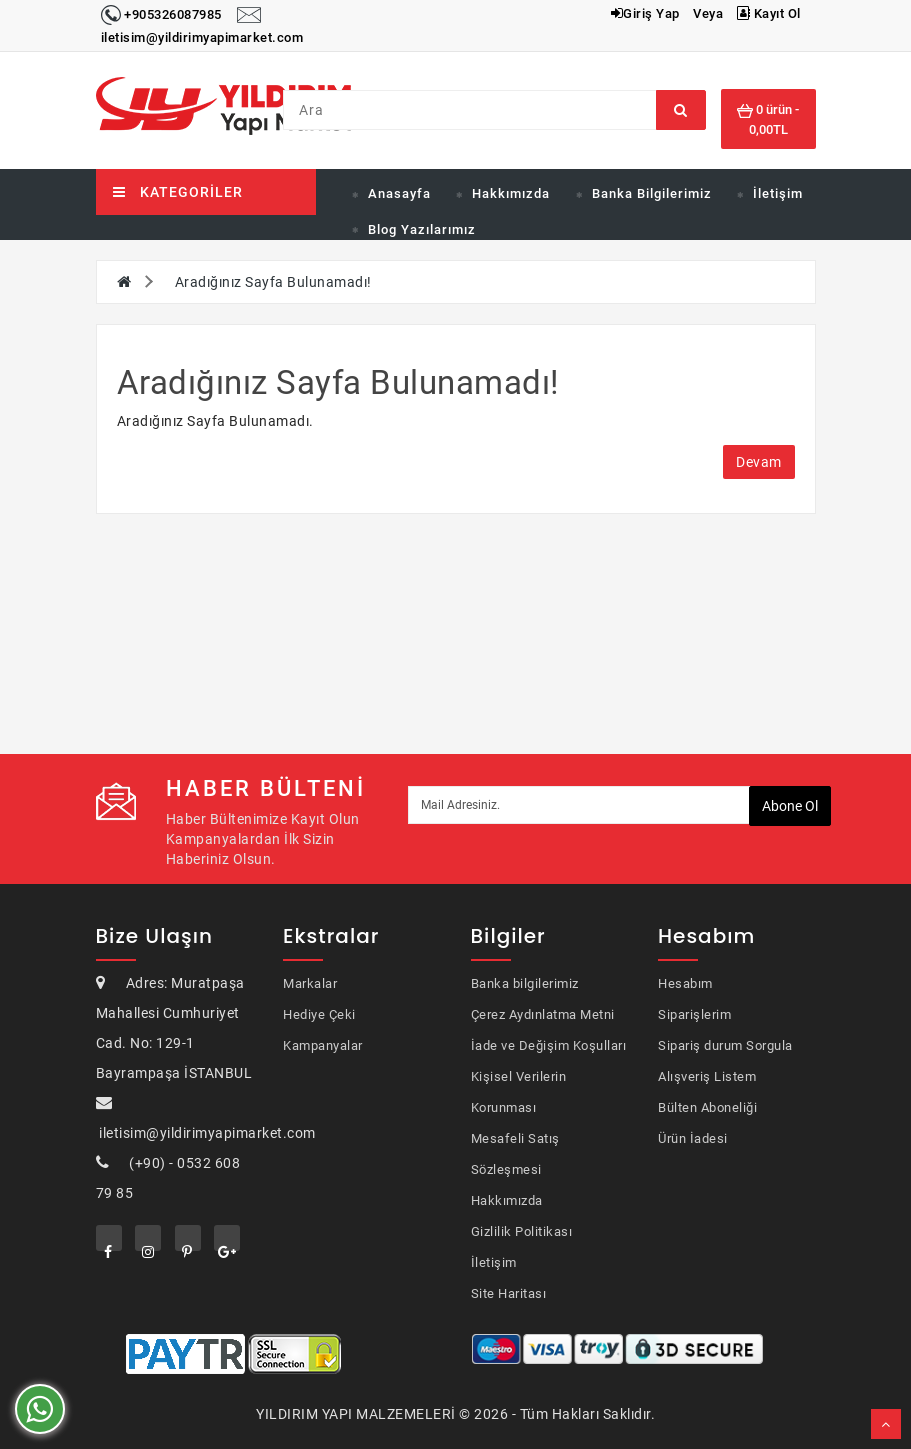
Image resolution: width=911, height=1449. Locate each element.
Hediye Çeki (319, 1014)
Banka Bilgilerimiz (652, 193)
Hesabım (685, 983)
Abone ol (790, 806)
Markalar (310, 983)
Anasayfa (399, 193)
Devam (759, 462)
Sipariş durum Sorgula (725, 1045)
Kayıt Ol (769, 13)
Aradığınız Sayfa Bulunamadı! (273, 282)
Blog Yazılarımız (422, 229)
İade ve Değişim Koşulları (549, 1045)
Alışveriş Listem (707, 1076)
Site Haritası (509, 1293)
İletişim (778, 193)
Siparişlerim (694, 1014)
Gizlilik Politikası (522, 1231)
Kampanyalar (323, 1045)
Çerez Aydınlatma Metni (543, 1014)
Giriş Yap (645, 13)
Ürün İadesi (693, 1138)
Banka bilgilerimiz (525, 983)
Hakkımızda (511, 193)
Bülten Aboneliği (707, 1107)
